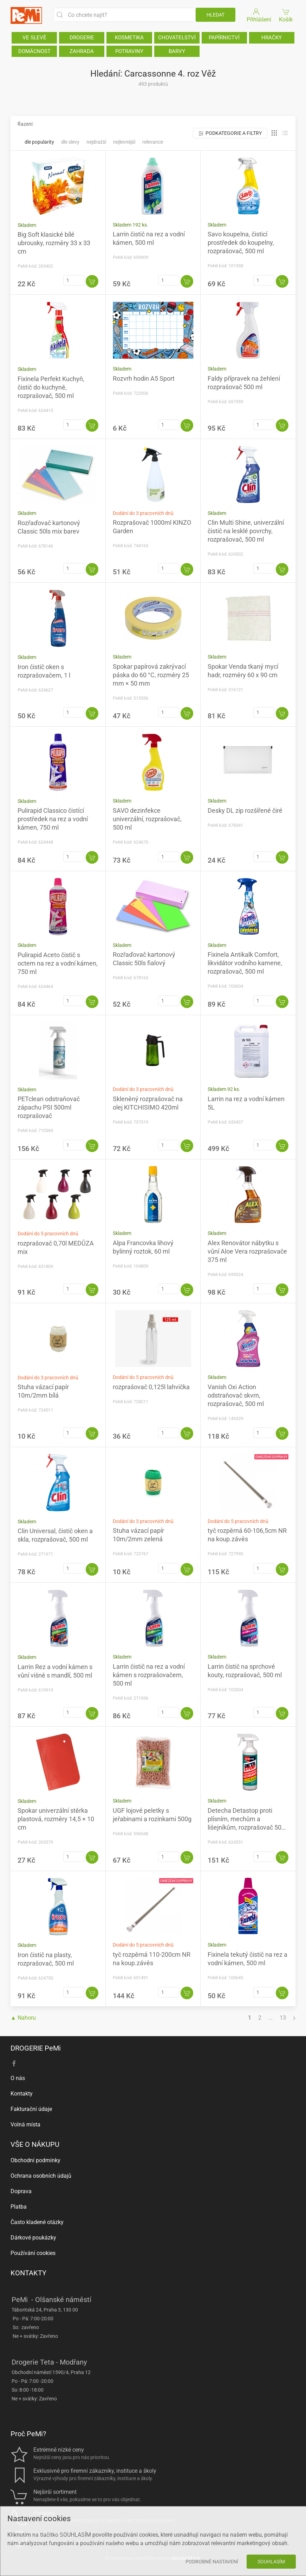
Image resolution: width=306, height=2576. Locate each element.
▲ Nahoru (23, 2017)
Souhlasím (271, 2561)
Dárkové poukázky (33, 2237)
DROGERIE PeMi (36, 2048)
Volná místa (25, 2124)
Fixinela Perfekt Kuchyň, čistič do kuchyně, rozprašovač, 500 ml (51, 387)
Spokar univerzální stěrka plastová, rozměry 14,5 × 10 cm (56, 1819)
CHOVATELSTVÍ (177, 37)
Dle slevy (70, 142)
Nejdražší (96, 142)
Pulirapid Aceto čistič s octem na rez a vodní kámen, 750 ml (58, 963)
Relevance (152, 142)
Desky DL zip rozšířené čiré (245, 810)
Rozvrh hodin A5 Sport (144, 378)
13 (283, 2017)
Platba (19, 2206)
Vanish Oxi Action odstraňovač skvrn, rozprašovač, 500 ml (236, 1395)
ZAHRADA (82, 51)
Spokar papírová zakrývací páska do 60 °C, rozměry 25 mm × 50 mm (151, 675)
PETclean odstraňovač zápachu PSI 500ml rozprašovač (49, 1107)
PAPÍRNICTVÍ (224, 37)
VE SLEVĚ (34, 37)
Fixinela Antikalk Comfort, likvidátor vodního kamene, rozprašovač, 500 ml (245, 963)
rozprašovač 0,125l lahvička (151, 1387)
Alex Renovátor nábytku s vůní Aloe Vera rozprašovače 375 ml (247, 1251)
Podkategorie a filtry (230, 133)
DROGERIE (82, 37)
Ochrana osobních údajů (41, 2175)
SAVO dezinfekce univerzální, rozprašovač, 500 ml (147, 819)
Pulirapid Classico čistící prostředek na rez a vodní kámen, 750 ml (53, 819)
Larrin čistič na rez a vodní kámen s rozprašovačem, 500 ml (149, 1675)
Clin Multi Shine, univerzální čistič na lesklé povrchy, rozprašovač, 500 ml (246, 531)
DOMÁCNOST (34, 51)
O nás (18, 2078)
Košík (286, 15)
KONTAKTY (28, 2273)
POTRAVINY (129, 51)
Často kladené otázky (37, 2222)
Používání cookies (33, 2253)
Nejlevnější (124, 142)
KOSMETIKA (129, 37)
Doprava (21, 2191)
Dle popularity (39, 142)
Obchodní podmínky (35, 2160)
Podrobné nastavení (211, 2561)
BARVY (177, 51)
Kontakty (22, 2093)
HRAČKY (271, 37)
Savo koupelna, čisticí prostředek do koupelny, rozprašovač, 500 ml (241, 242)
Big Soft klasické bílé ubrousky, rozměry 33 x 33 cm (54, 243)
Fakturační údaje (31, 2109)
